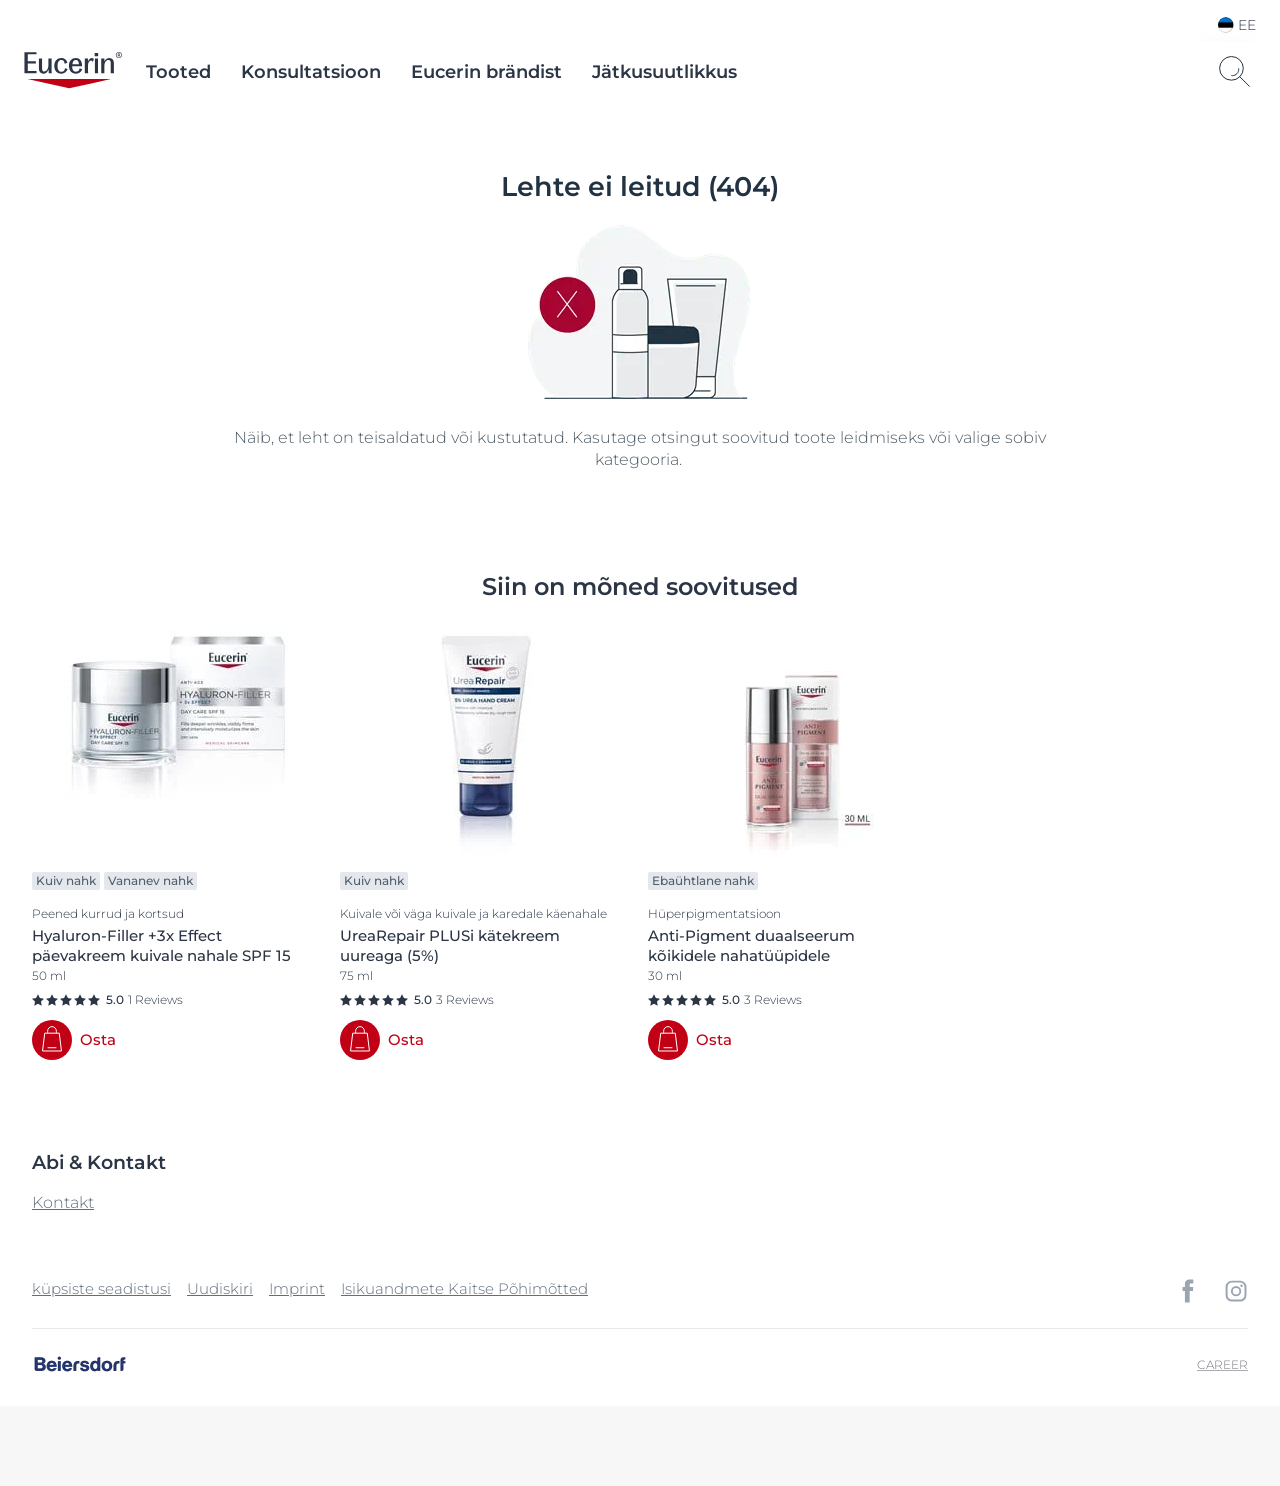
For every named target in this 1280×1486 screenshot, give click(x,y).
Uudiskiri (220, 1288)
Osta (98, 1039)
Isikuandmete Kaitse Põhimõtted (464, 1288)
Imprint (297, 1288)
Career (1222, 1364)
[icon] (1188, 1291)
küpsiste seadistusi (101, 1288)
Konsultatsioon (311, 72)
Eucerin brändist (486, 72)
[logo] (73, 72)
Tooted (178, 72)
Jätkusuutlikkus (664, 72)
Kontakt (63, 1202)
